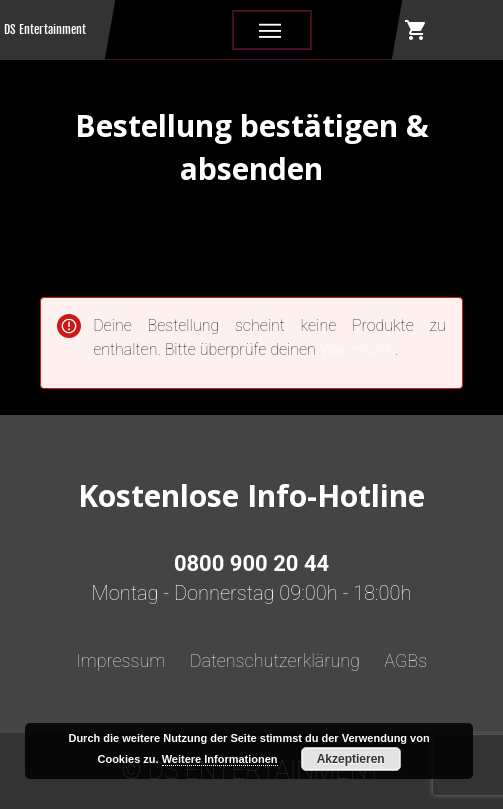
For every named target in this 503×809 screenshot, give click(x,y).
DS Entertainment (45, 29)
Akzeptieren (351, 759)
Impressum (121, 660)
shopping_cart (416, 30)
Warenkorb (357, 349)
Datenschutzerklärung (275, 660)
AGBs (405, 660)
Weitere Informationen (220, 759)
